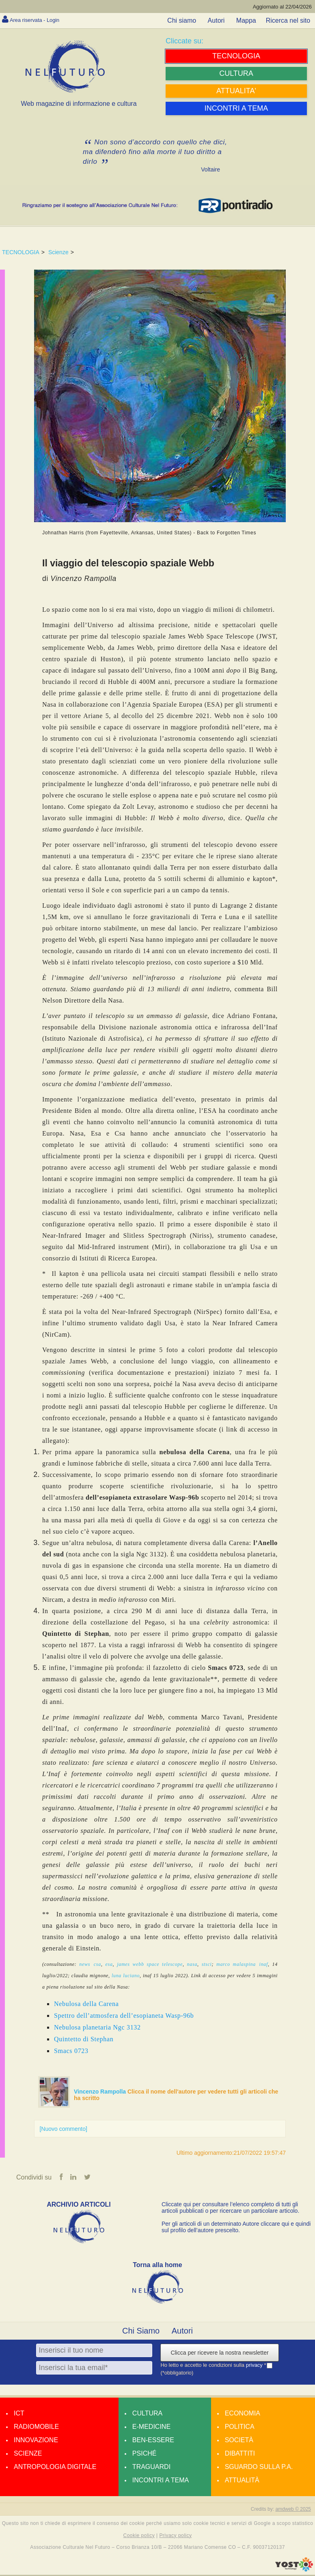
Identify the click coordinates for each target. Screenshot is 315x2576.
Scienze (58, 252)
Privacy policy (175, 2536)
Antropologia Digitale (55, 2468)
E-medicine (151, 2427)
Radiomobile (36, 2427)
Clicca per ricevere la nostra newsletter (219, 2354)
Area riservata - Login (41, 19)
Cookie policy (139, 2536)
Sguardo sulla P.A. (259, 2468)
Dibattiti (240, 2454)
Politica (240, 2427)
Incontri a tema (160, 2481)
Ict (19, 2414)
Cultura (147, 2414)
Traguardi (151, 2468)
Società (239, 2441)
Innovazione (36, 2441)
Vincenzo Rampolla (100, 2091)
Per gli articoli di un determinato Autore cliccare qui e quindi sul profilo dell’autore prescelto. (236, 2228)
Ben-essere (153, 2441)
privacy (255, 2366)
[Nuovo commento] (63, 2129)
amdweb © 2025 (293, 2510)
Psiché (144, 2454)
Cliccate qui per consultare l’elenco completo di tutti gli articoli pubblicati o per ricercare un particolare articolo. (230, 2208)
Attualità (242, 2481)
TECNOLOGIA (20, 252)
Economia (242, 2414)
